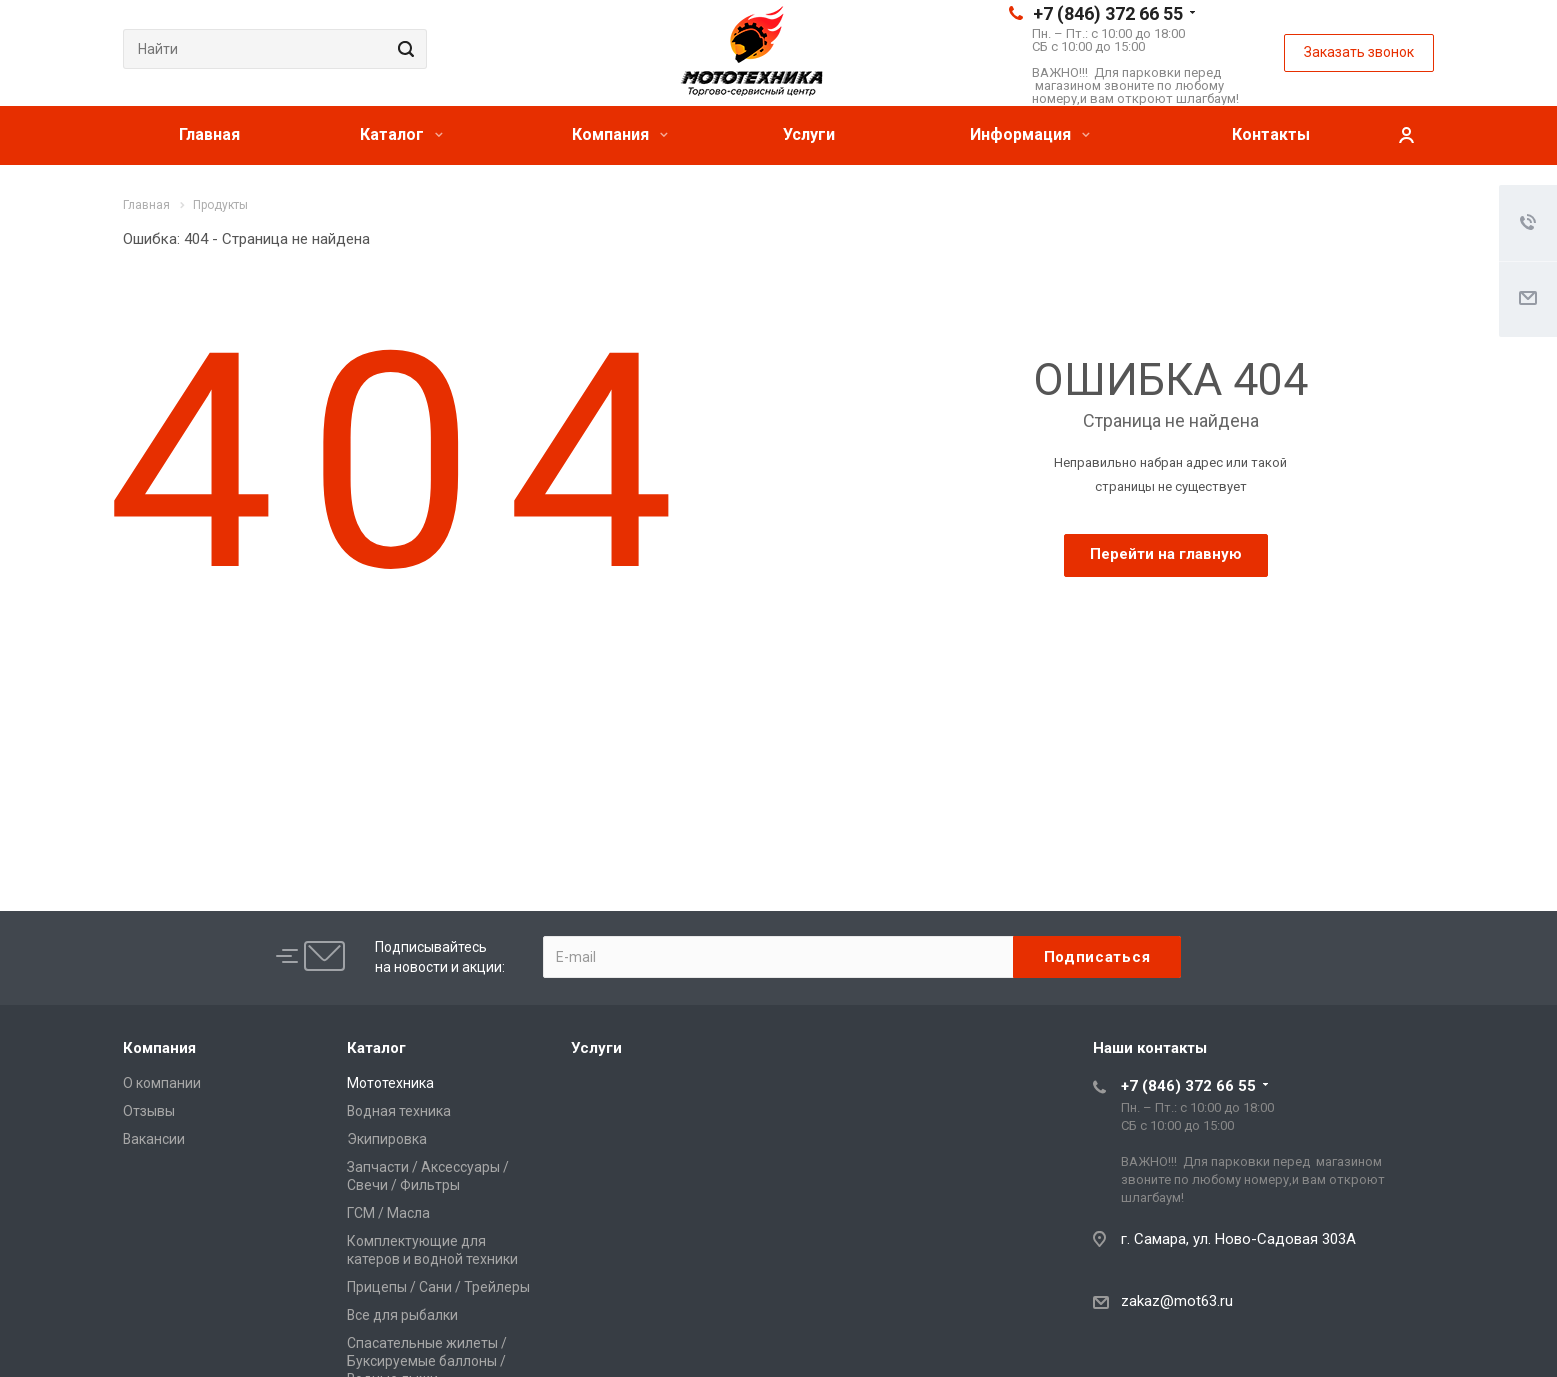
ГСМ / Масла (388, 1213)
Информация (1030, 134)
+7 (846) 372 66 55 (1108, 13)
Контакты (1271, 134)
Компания (620, 134)
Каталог (401, 134)
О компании (162, 1083)
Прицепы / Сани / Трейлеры (438, 1287)
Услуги (809, 134)
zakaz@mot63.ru (1177, 1301)
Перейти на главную (1166, 554)
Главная (209, 134)
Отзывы (149, 1111)
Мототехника (390, 1083)
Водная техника (399, 1111)
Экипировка (387, 1139)
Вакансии (154, 1139)
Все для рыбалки (402, 1315)
